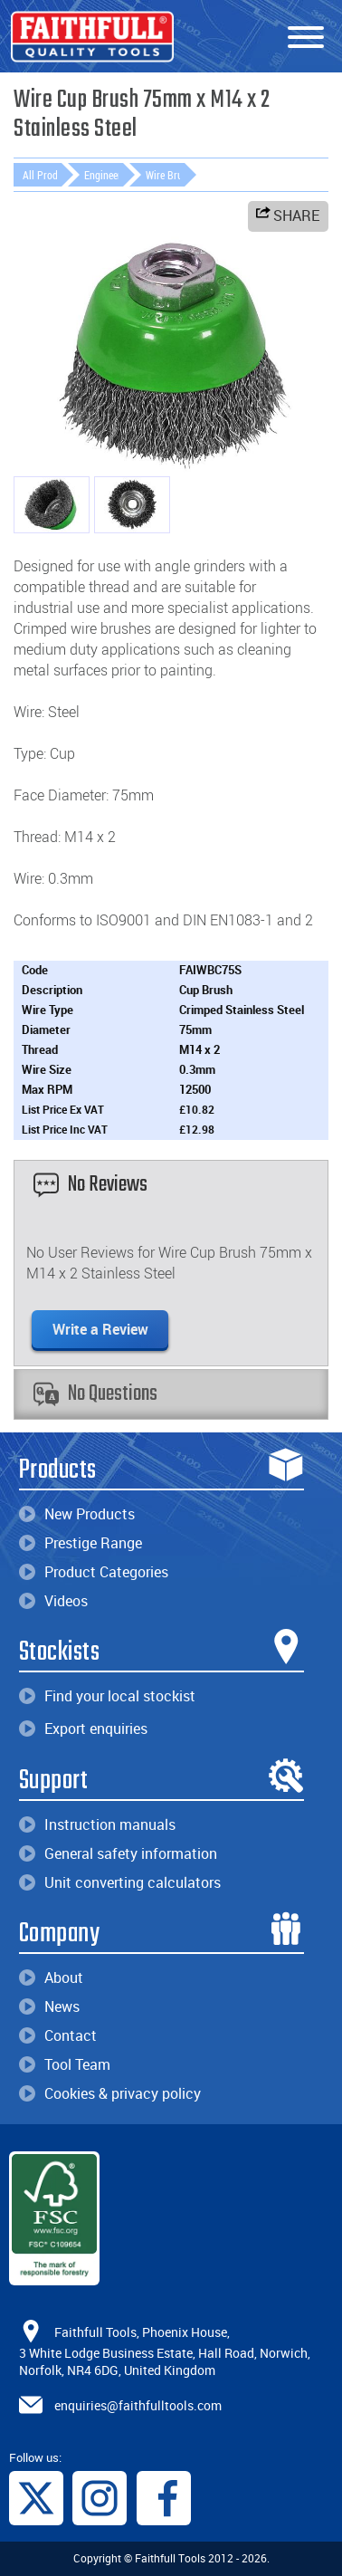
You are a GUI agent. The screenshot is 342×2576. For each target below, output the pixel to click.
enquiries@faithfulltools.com (138, 2404)
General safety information (118, 1853)
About (51, 1977)
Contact (58, 2035)
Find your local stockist (107, 1696)
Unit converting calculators (120, 1882)
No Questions (95, 1394)
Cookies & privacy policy (110, 2093)
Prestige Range (80, 1543)
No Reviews (90, 1185)
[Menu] (305, 38)
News (49, 2006)
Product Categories (93, 1572)
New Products (77, 1514)
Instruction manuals (97, 1824)
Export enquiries (83, 1728)
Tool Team (64, 2064)
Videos (53, 1601)
